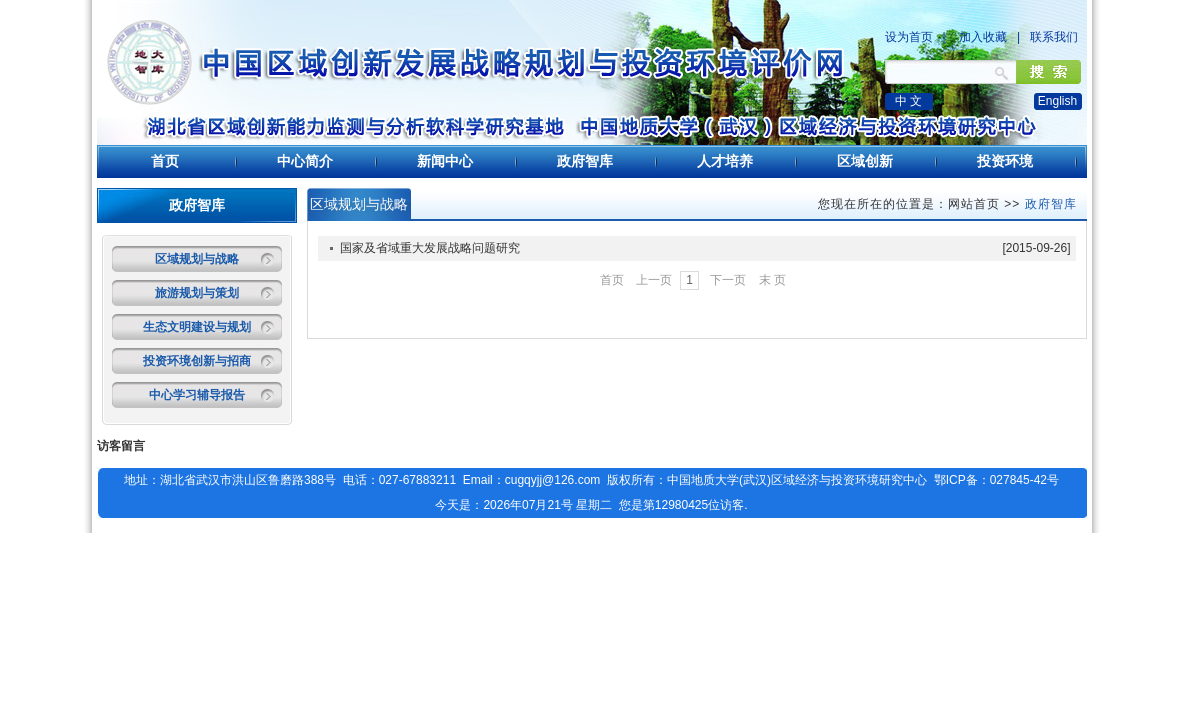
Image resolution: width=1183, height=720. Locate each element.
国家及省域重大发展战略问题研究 (430, 248)
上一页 (654, 280)
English (1057, 101)
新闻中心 (445, 161)
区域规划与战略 (197, 259)
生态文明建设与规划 (197, 327)
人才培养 (725, 161)
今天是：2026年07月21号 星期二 (523, 505)
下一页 (728, 280)
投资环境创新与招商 (197, 361)
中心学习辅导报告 (197, 395)
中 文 (908, 101)
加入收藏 (983, 37)
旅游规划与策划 (197, 293)
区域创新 (865, 161)
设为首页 (909, 37)
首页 (165, 161)
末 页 (772, 280)
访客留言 (121, 446)
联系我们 (1054, 37)
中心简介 (305, 161)
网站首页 (974, 204)
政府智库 (585, 161)
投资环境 (1005, 161)
